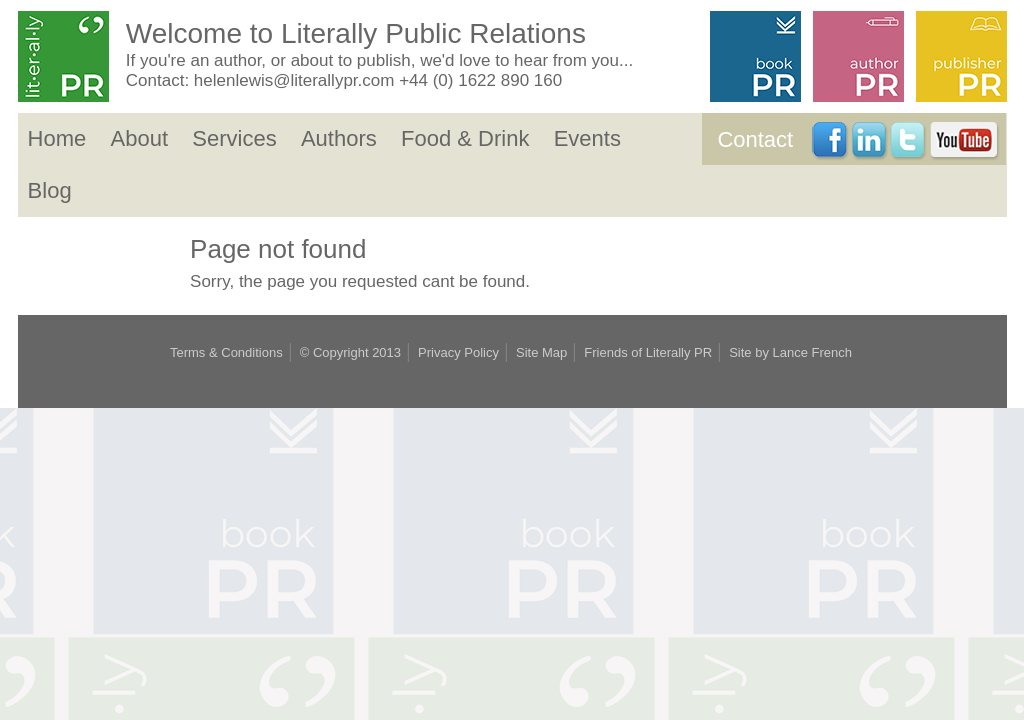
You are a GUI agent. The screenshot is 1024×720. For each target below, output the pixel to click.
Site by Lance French (790, 352)
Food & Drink (465, 138)
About (140, 138)
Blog (50, 190)
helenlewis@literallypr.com (294, 80)
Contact (755, 139)
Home (57, 138)
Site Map (541, 352)
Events (587, 138)
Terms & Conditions (226, 352)
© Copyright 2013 (350, 352)
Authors (339, 138)
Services (234, 138)
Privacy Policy (458, 352)
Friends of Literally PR (648, 352)
